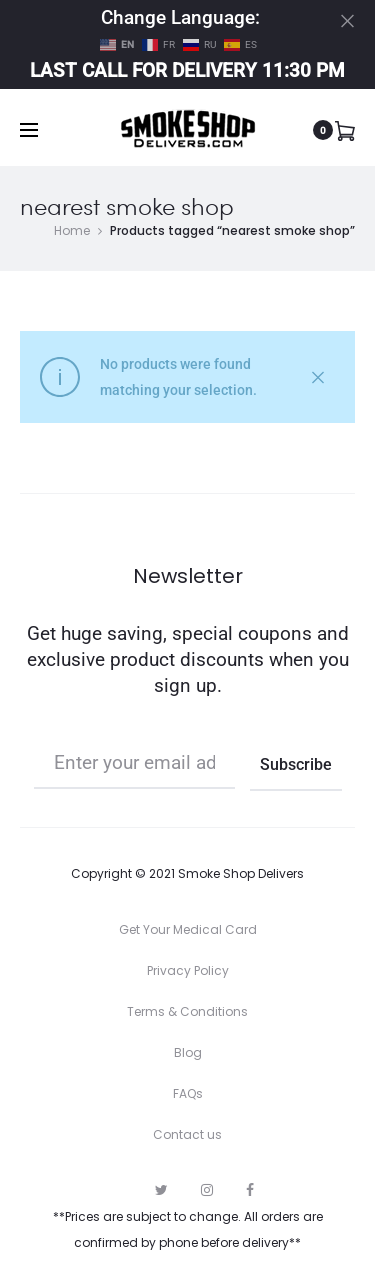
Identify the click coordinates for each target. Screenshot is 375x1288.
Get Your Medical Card (188, 929)
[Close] (347, 20)
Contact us (187, 1134)
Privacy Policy (188, 970)
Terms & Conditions (187, 1011)
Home (72, 230)
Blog (188, 1052)
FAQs (188, 1093)
